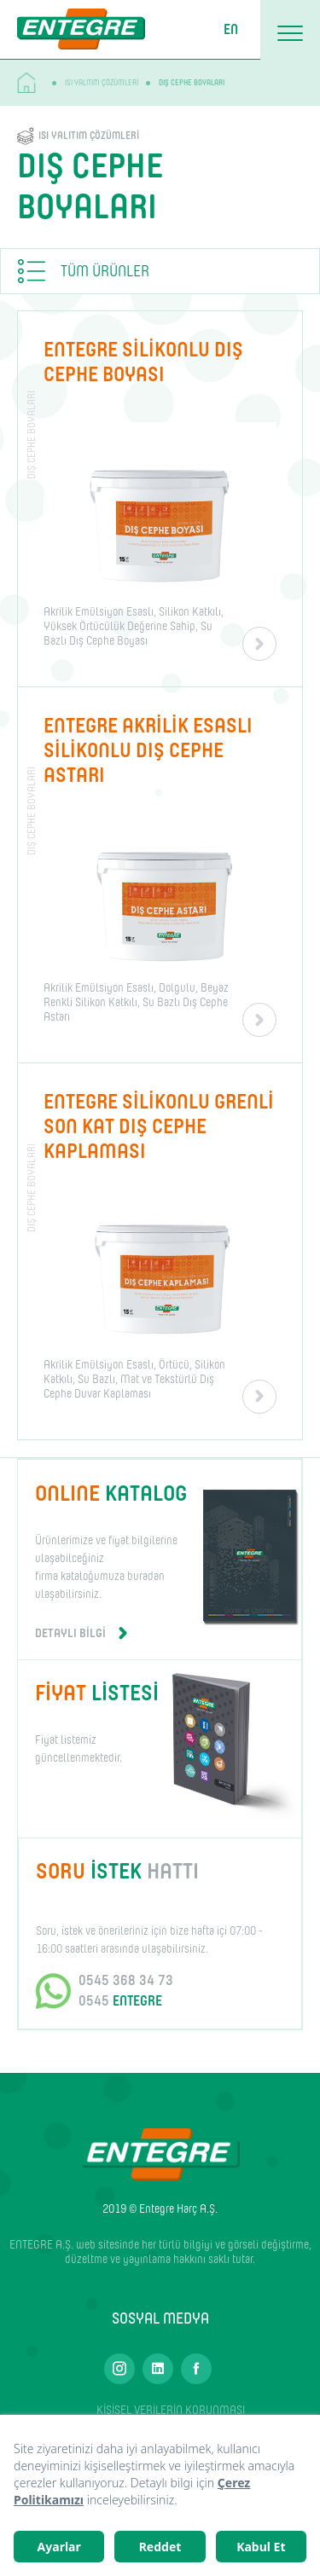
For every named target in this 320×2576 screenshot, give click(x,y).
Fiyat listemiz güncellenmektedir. (109, 1720)
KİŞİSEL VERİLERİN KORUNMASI (170, 2410)
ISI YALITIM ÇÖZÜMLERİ (101, 82)
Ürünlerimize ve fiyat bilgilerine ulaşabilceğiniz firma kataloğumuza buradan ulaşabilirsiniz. (116, 1559)
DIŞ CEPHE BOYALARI (191, 82)
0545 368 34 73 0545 (126, 1990)
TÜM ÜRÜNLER (105, 271)
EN (231, 29)
